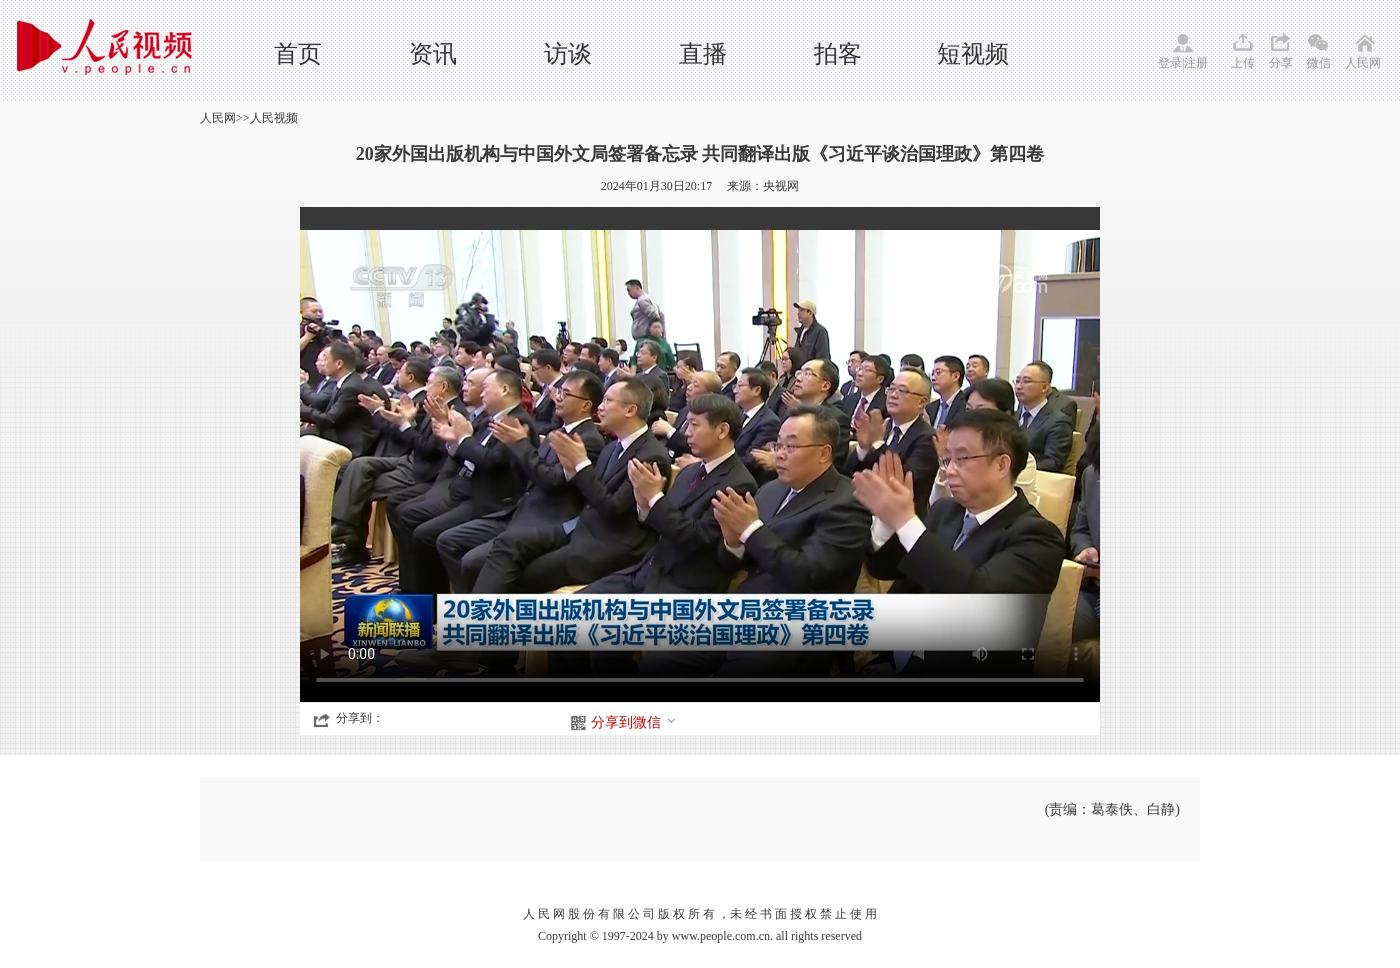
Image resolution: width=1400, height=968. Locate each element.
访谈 (568, 54)
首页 (298, 54)
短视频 (973, 54)
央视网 (781, 186)
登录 (1170, 63)
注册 (1196, 63)
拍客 (838, 54)
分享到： (360, 718)
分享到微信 (634, 722)
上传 (1243, 63)
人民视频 (274, 118)
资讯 (433, 54)
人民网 (1363, 63)
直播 (703, 54)
